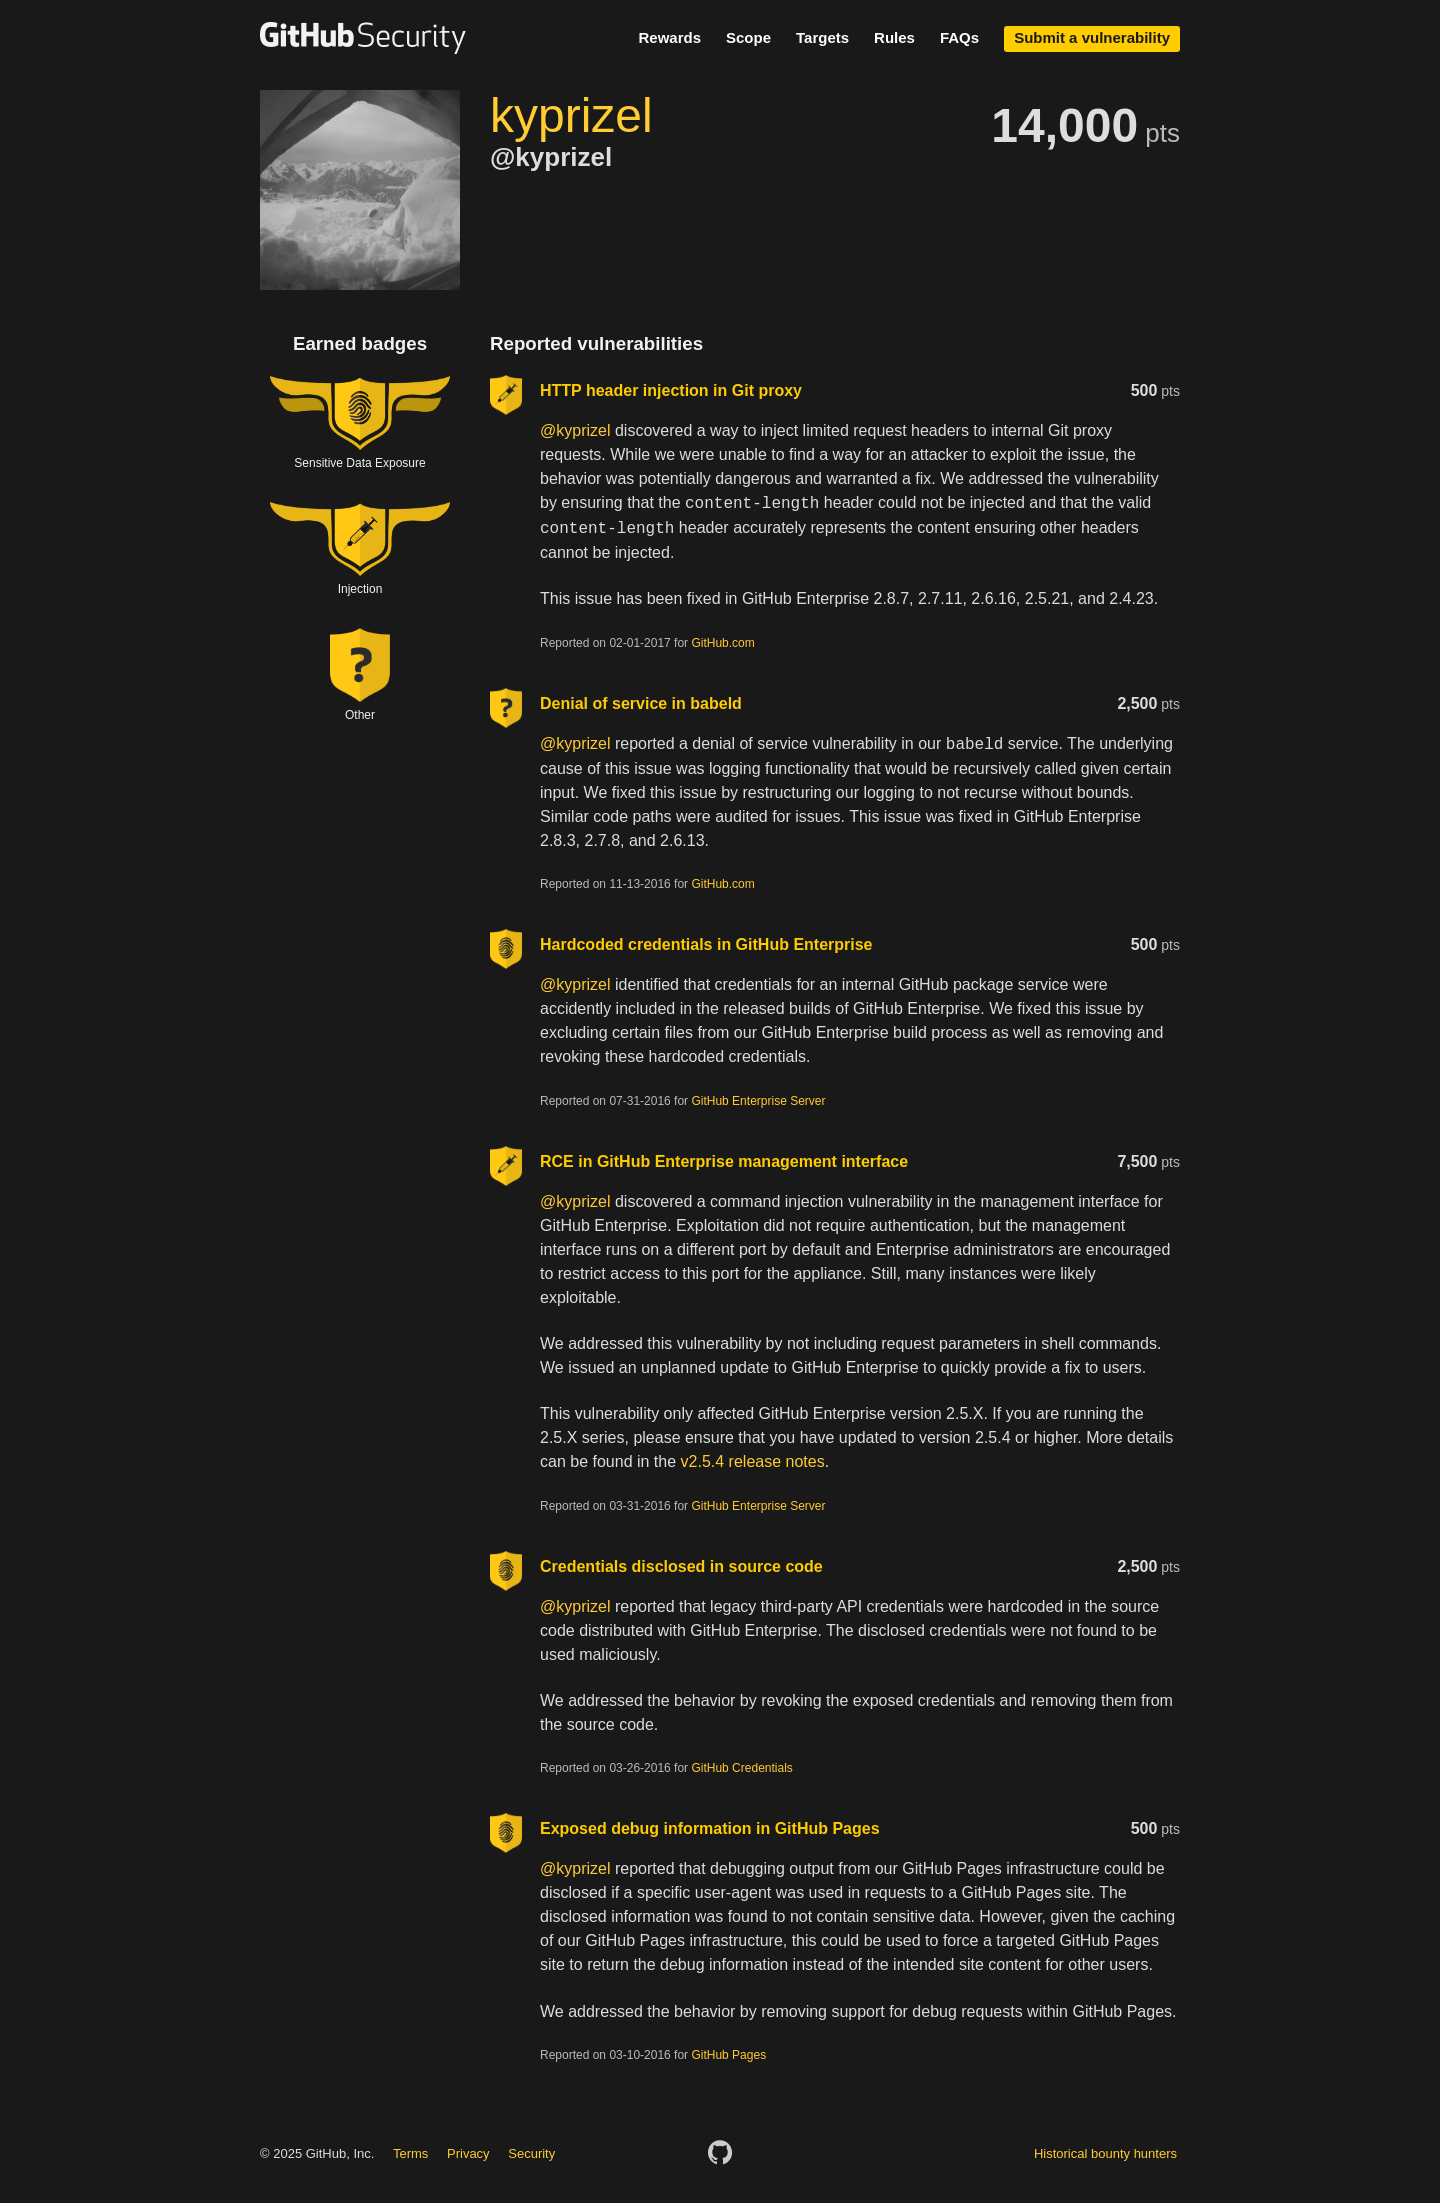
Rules (894, 37)
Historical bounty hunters (1105, 2153)
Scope (748, 37)
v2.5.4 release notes (753, 1461)
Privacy (468, 2153)
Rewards (669, 37)
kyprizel (571, 115)
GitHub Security (363, 38)
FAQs (959, 37)
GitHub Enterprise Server (758, 1101)
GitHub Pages (728, 2055)
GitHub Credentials (741, 1768)
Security (531, 2153)
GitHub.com (722, 643)
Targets (822, 37)
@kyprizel (575, 430)
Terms (410, 2153)
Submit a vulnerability (1092, 37)
